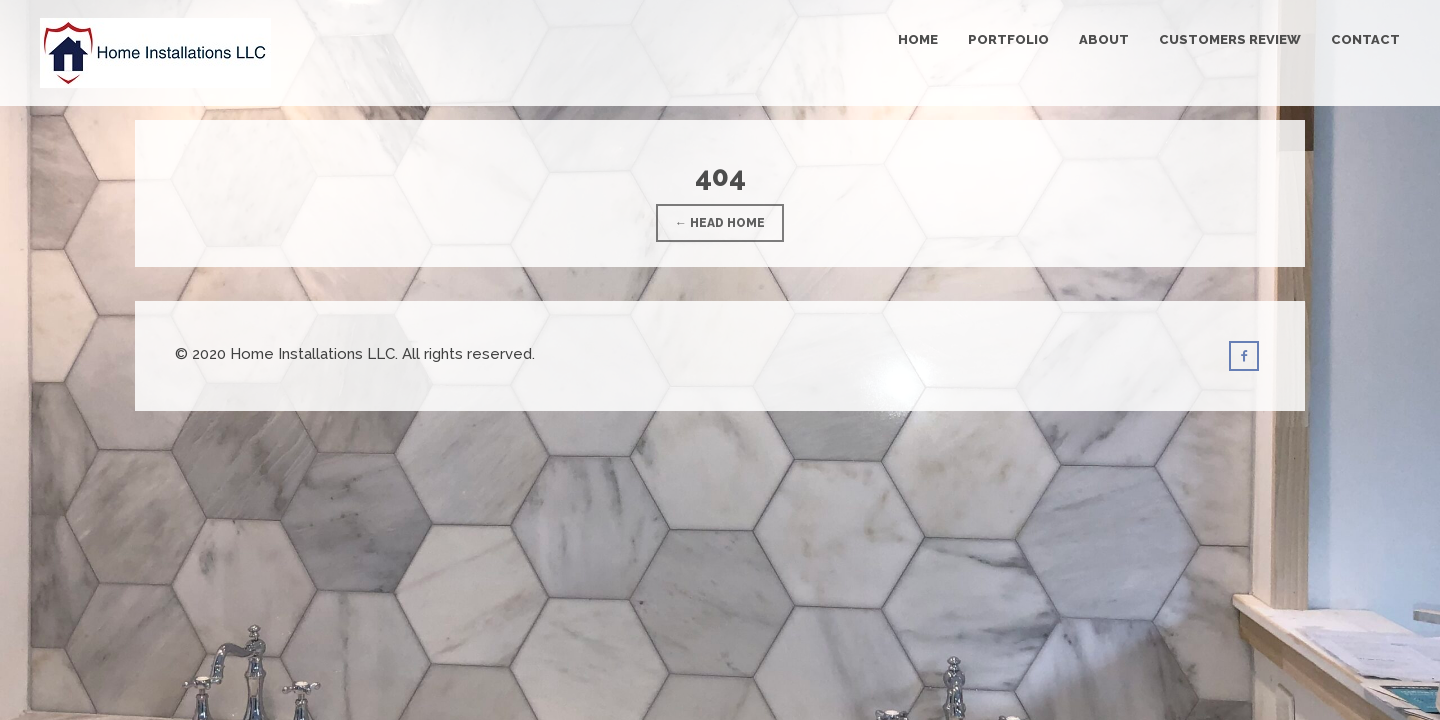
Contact (1365, 39)
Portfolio (1008, 39)
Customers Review (1230, 39)
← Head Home (720, 223)
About (1104, 39)
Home (918, 39)
